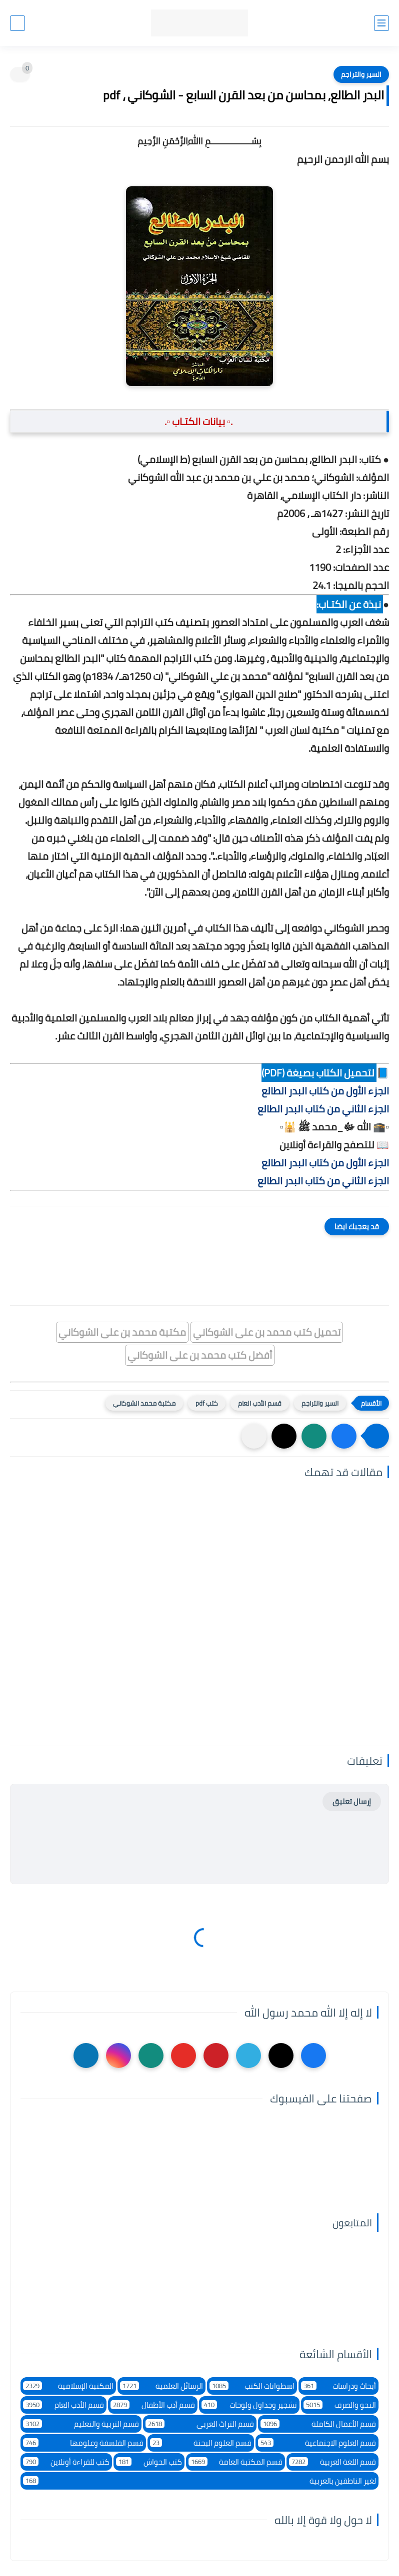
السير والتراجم (361, 74)
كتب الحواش (149, 2462)
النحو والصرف (340, 2405)
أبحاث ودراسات (338, 2386)
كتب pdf (207, 1403)
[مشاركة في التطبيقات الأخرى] (254, 1436)
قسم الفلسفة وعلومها (83, 2443)
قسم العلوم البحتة (201, 2443)
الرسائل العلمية (161, 2386)
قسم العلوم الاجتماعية (317, 2443)
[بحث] (17, 23)
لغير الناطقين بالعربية (199, 2481)
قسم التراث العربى (200, 2424)
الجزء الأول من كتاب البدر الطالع (325, 1090)
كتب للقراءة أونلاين (66, 2462)
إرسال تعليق (351, 1801)
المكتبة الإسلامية (68, 2386)
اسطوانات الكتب (252, 2386)
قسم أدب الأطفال (153, 2405)
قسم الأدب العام (260, 1403)
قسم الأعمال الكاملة (318, 2424)
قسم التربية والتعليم (81, 2424)
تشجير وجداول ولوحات (249, 2405)
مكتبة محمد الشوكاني (144, 1403)
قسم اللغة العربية (332, 2462)
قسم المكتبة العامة (235, 2462)
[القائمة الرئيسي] (381, 23)
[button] (344, 1436)
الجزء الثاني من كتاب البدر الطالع (323, 1108)
